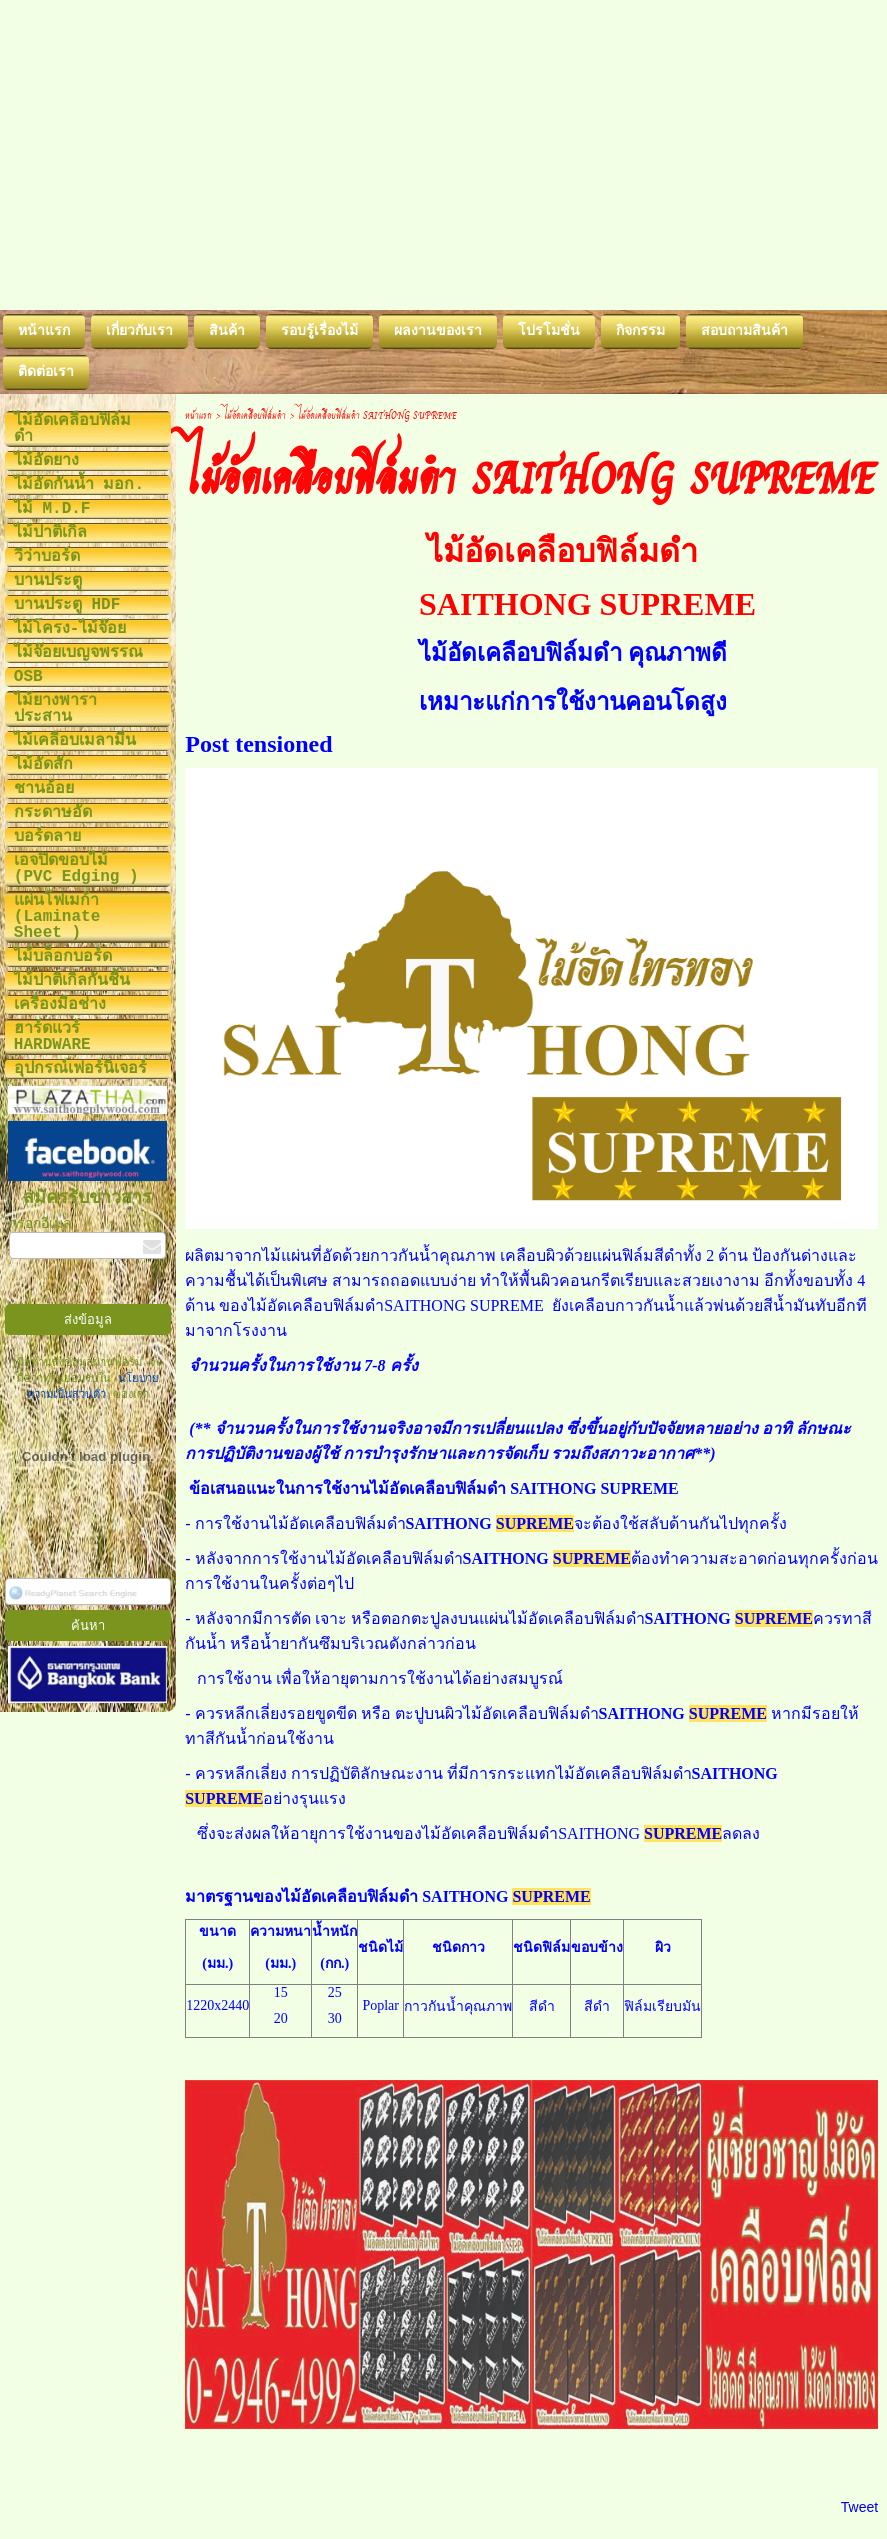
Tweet (859, 2507)
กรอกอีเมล (40, 1224)
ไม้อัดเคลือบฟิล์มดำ (255, 414)
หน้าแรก (198, 414)
